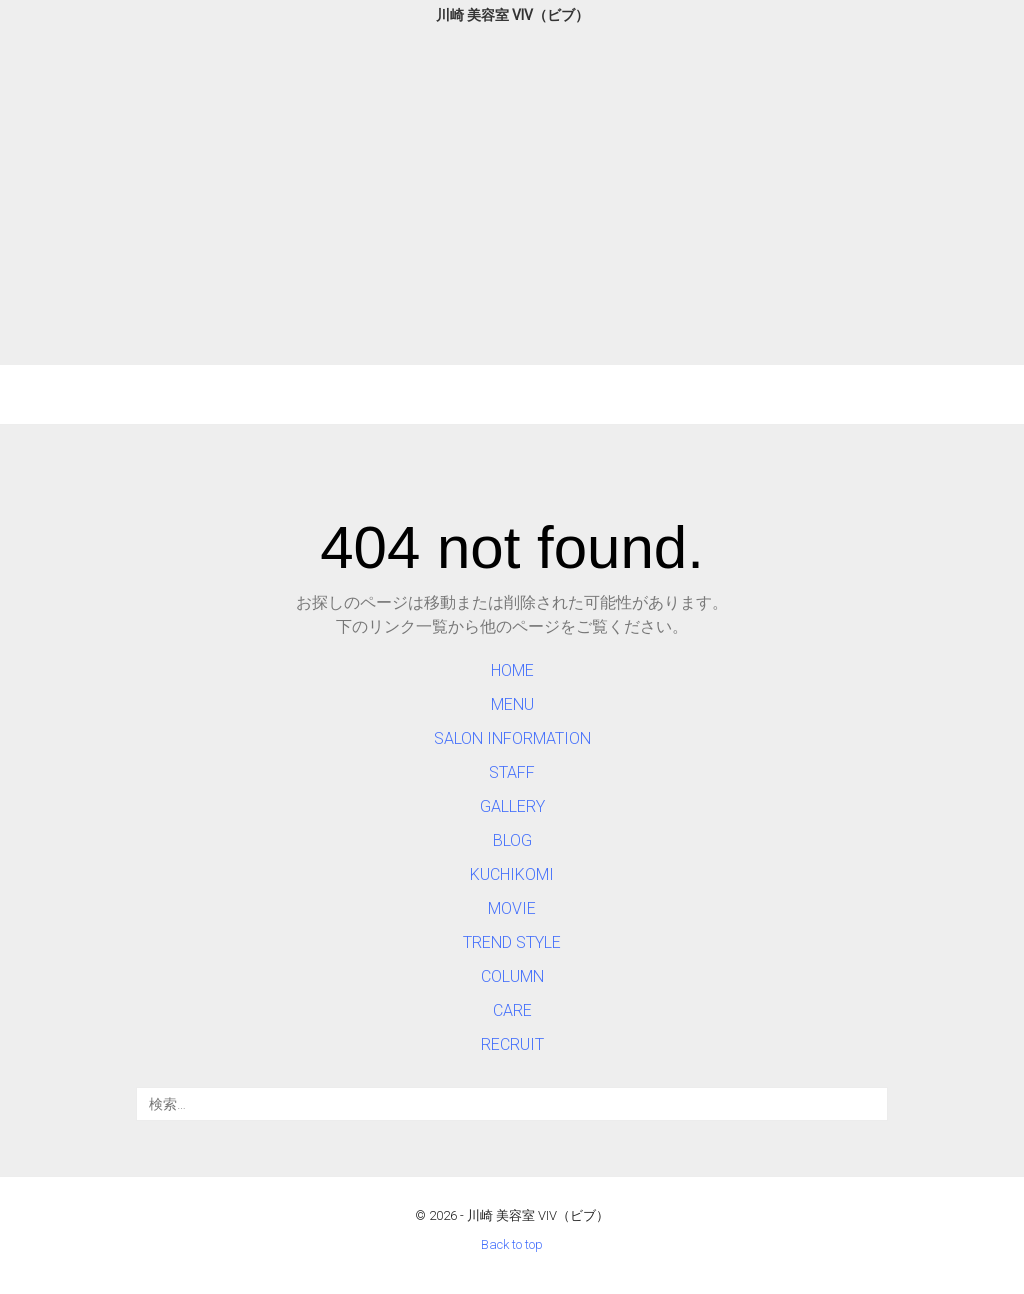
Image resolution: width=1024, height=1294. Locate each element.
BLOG (512, 840)
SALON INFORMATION (512, 738)
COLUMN (512, 976)
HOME (512, 670)
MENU (512, 704)
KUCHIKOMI (512, 874)
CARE (512, 1010)
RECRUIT (512, 1044)
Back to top (512, 1244)
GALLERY (512, 806)
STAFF (512, 772)
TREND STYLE (512, 942)
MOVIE (512, 908)
